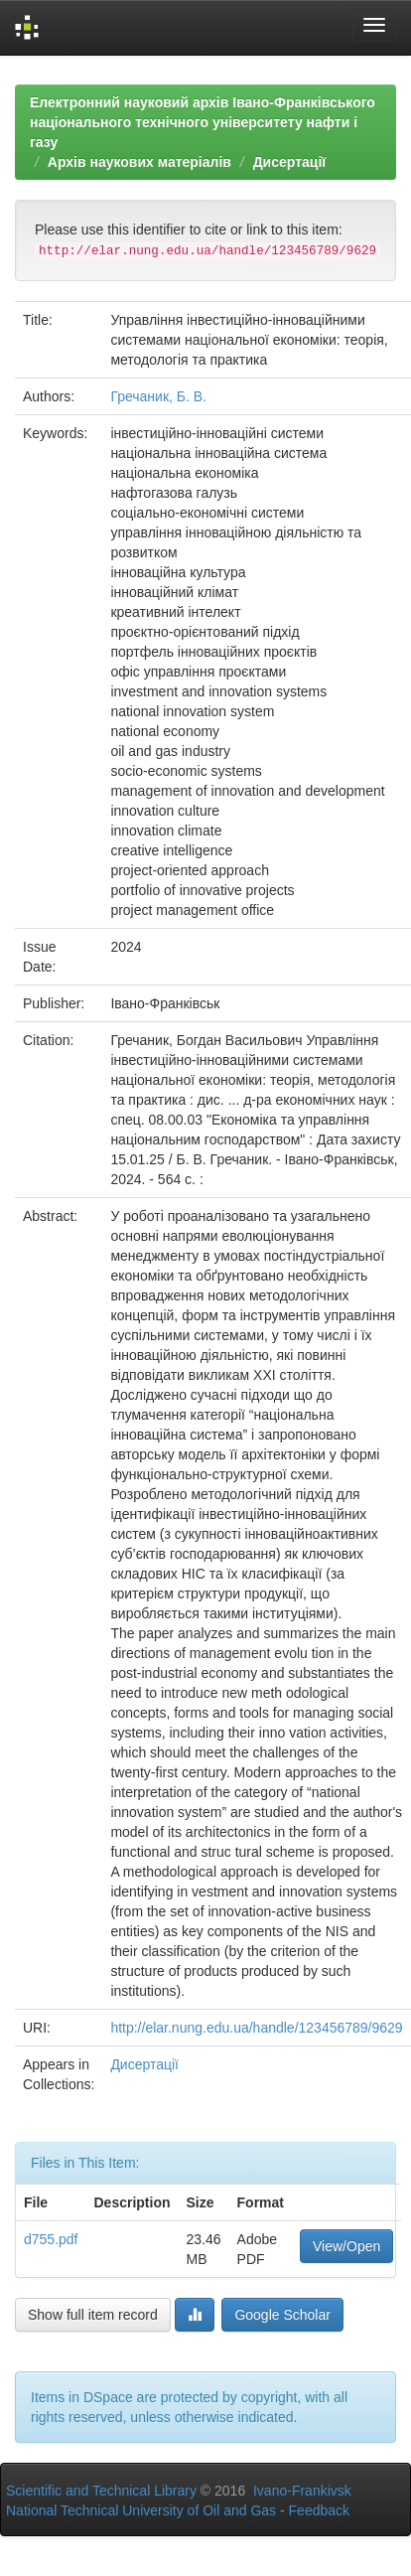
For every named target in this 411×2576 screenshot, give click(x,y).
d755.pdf (51, 2239)
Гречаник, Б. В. (158, 396)
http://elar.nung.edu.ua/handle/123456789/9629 (256, 2028)
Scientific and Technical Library (101, 2491)
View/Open (346, 2246)
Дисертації (290, 162)
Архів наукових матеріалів (139, 162)
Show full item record (93, 2315)
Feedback (319, 2510)
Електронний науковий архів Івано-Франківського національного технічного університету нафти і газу (202, 122)
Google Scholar (282, 2315)
